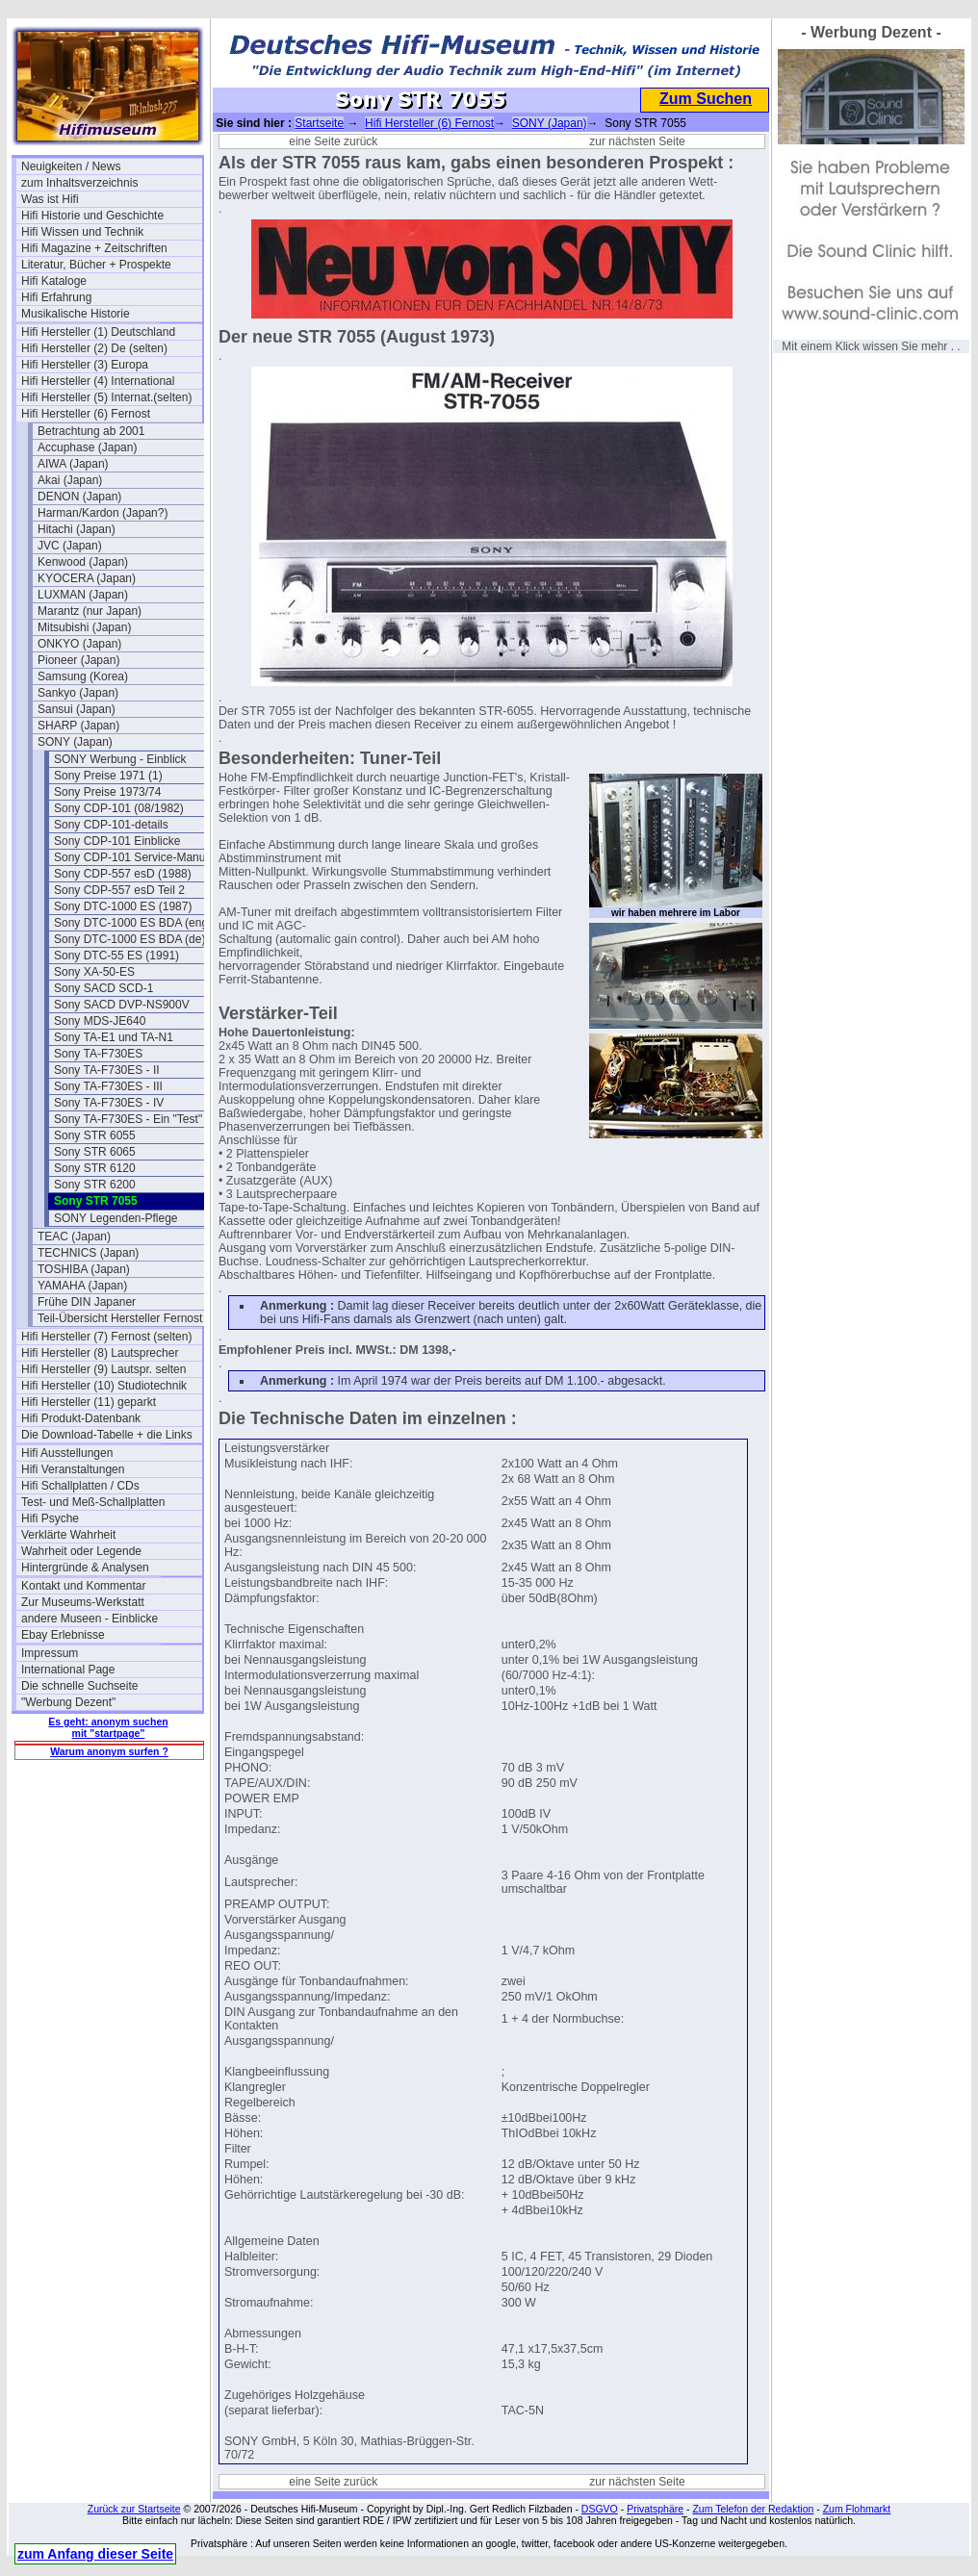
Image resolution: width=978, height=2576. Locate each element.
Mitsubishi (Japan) (84, 627)
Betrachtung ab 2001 (91, 431)
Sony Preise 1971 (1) (108, 775)
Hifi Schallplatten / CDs (80, 1485)
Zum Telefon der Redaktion (752, 2508)
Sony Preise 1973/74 (107, 792)
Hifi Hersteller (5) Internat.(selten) (106, 397)
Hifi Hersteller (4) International (97, 381)
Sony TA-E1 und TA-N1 (113, 1037)
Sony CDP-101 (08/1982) (119, 808)
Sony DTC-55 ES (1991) (116, 955)
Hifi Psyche (50, 1518)
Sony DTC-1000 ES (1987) (123, 906)
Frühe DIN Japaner (87, 1302)
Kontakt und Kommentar (83, 1586)
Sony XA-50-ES (94, 972)
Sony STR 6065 (95, 1152)
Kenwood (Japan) (83, 562)
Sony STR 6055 (95, 1135)
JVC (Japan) (70, 545)
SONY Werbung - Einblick (120, 759)
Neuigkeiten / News (70, 166)
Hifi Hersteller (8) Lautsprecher (99, 1353)
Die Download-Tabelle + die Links (107, 1434)
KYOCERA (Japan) (87, 578)
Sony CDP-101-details (111, 824)
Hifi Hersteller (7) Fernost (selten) (106, 1336)
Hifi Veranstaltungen (72, 1469)
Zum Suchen (705, 98)
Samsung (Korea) (83, 676)
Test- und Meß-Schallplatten (93, 1502)
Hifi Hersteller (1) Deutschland (98, 332)
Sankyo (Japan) (78, 693)
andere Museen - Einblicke (89, 1618)
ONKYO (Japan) (79, 643)
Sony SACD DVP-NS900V (122, 1004)
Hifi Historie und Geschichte (92, 215)
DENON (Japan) (79, 496)
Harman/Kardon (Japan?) (102, 513)
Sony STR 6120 (95, 1168)
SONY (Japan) (75, 742)
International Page (68, 1669)
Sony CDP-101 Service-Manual (134, 857)
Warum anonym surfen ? (109, 1751)
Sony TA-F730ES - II (107, 1070)
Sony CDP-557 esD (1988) (123, 873)
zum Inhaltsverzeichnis (79, 183)
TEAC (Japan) (74, 1236)
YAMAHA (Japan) (82, 1285)
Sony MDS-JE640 (99, 1021)
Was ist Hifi (50, 199)
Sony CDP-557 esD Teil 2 (119, 890)
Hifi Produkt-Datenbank (81, 1418)
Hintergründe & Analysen (85, 1567)
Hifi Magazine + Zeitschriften (94, 248)
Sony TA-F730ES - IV (109, 1102)
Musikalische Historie (75, 313)
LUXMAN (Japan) (83, 594)
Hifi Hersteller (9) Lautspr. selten (103, 1369)
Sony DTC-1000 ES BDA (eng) (133, 923)
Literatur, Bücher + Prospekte (96, 264)
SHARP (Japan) (78, 725)
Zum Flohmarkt (857, 2508)
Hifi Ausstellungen (67, 1453)
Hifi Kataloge (54, 281)
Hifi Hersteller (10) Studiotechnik (104, 1385)
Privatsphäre (655, 2508)
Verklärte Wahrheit (68, 1535)
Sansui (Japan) (77, 709)
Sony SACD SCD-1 (103, 988)
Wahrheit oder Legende (81, 1551)
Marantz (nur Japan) (90, 611)
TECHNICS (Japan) (88, 1253)
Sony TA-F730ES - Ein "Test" (128, 1119)
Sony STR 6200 (95, 1184)
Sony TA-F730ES (98, 1053)
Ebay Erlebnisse (63, 1635)
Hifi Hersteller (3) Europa (84, 364)
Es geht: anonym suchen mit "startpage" (107, 1727)
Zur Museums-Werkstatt (82, 1602)
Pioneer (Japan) (78, 660)
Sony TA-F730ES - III (108, 1086)
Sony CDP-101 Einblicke (117, 841)
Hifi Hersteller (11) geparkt (88, 1402)
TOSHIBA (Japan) (84, 1269)
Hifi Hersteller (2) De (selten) (94, 348)
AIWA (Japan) (73, 464)
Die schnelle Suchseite (79, 1686)
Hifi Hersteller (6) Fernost (85, 414)
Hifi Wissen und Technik (82, 232)
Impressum (49, 1653)
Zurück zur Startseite (134, 2508)
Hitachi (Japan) (77, 529)
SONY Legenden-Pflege (116, 1218)
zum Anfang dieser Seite (95, 2554)
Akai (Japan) (70, 480)
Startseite (319, 123)
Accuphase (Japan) (87, 447)
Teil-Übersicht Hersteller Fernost (120, 1318)
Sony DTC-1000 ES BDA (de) (129, 939)
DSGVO (599, 2508)
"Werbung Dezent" (68, 1702)
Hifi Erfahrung (56, 297)
